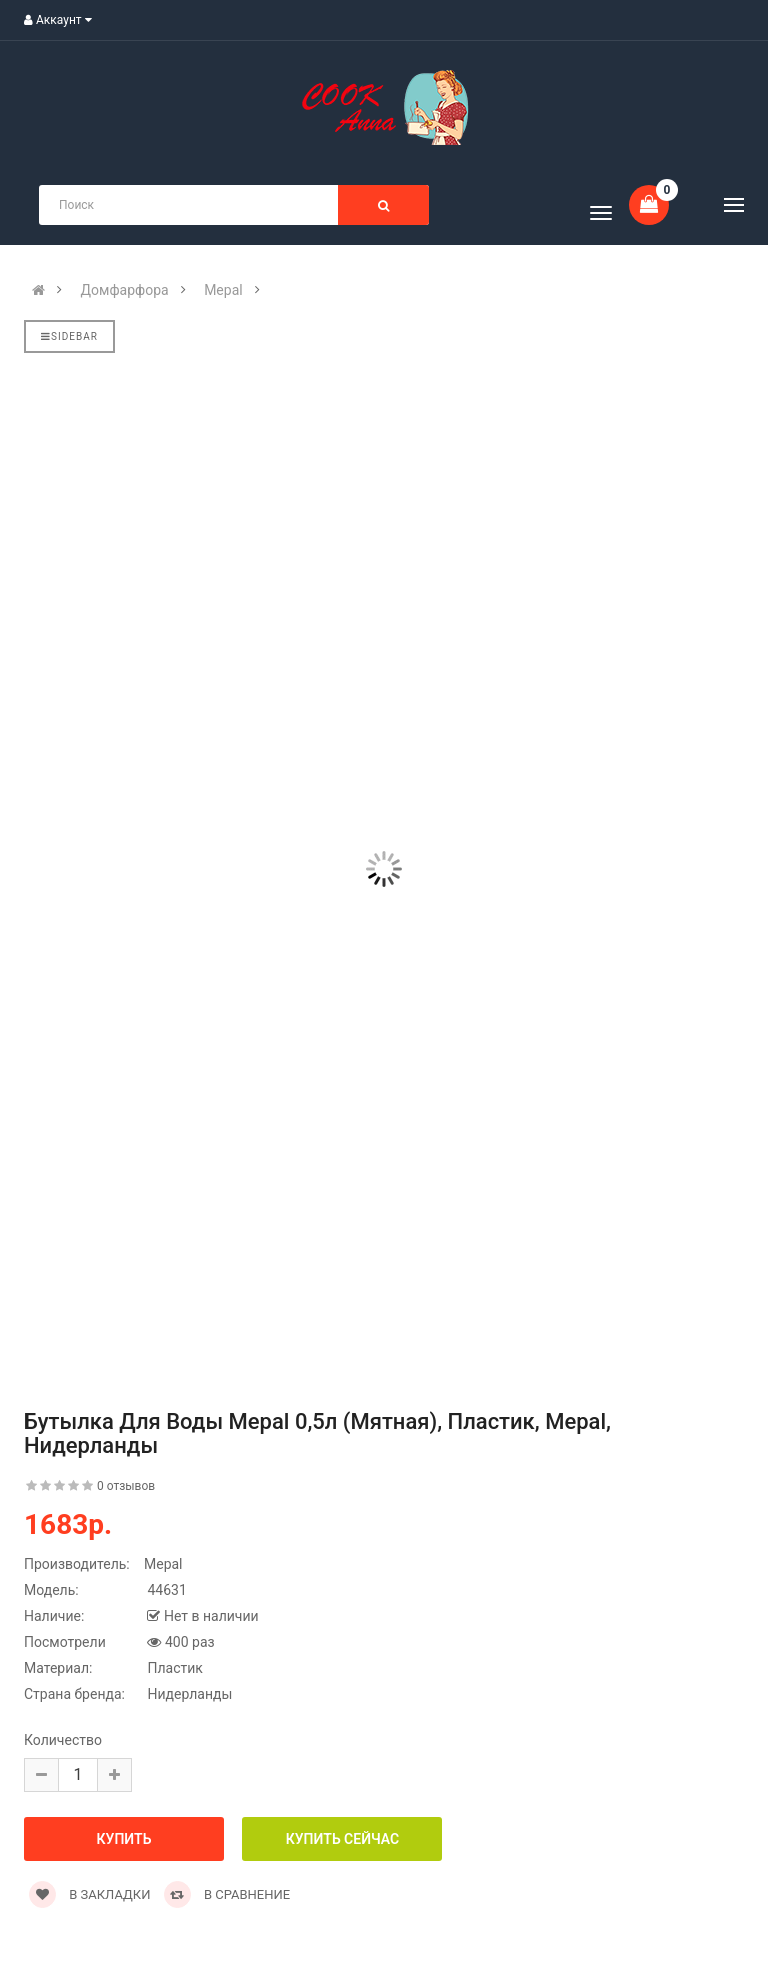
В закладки (89, 1894)
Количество (63, 1740)
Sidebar (69, 336)
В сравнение (227, 1894)
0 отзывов (126, 1486)
